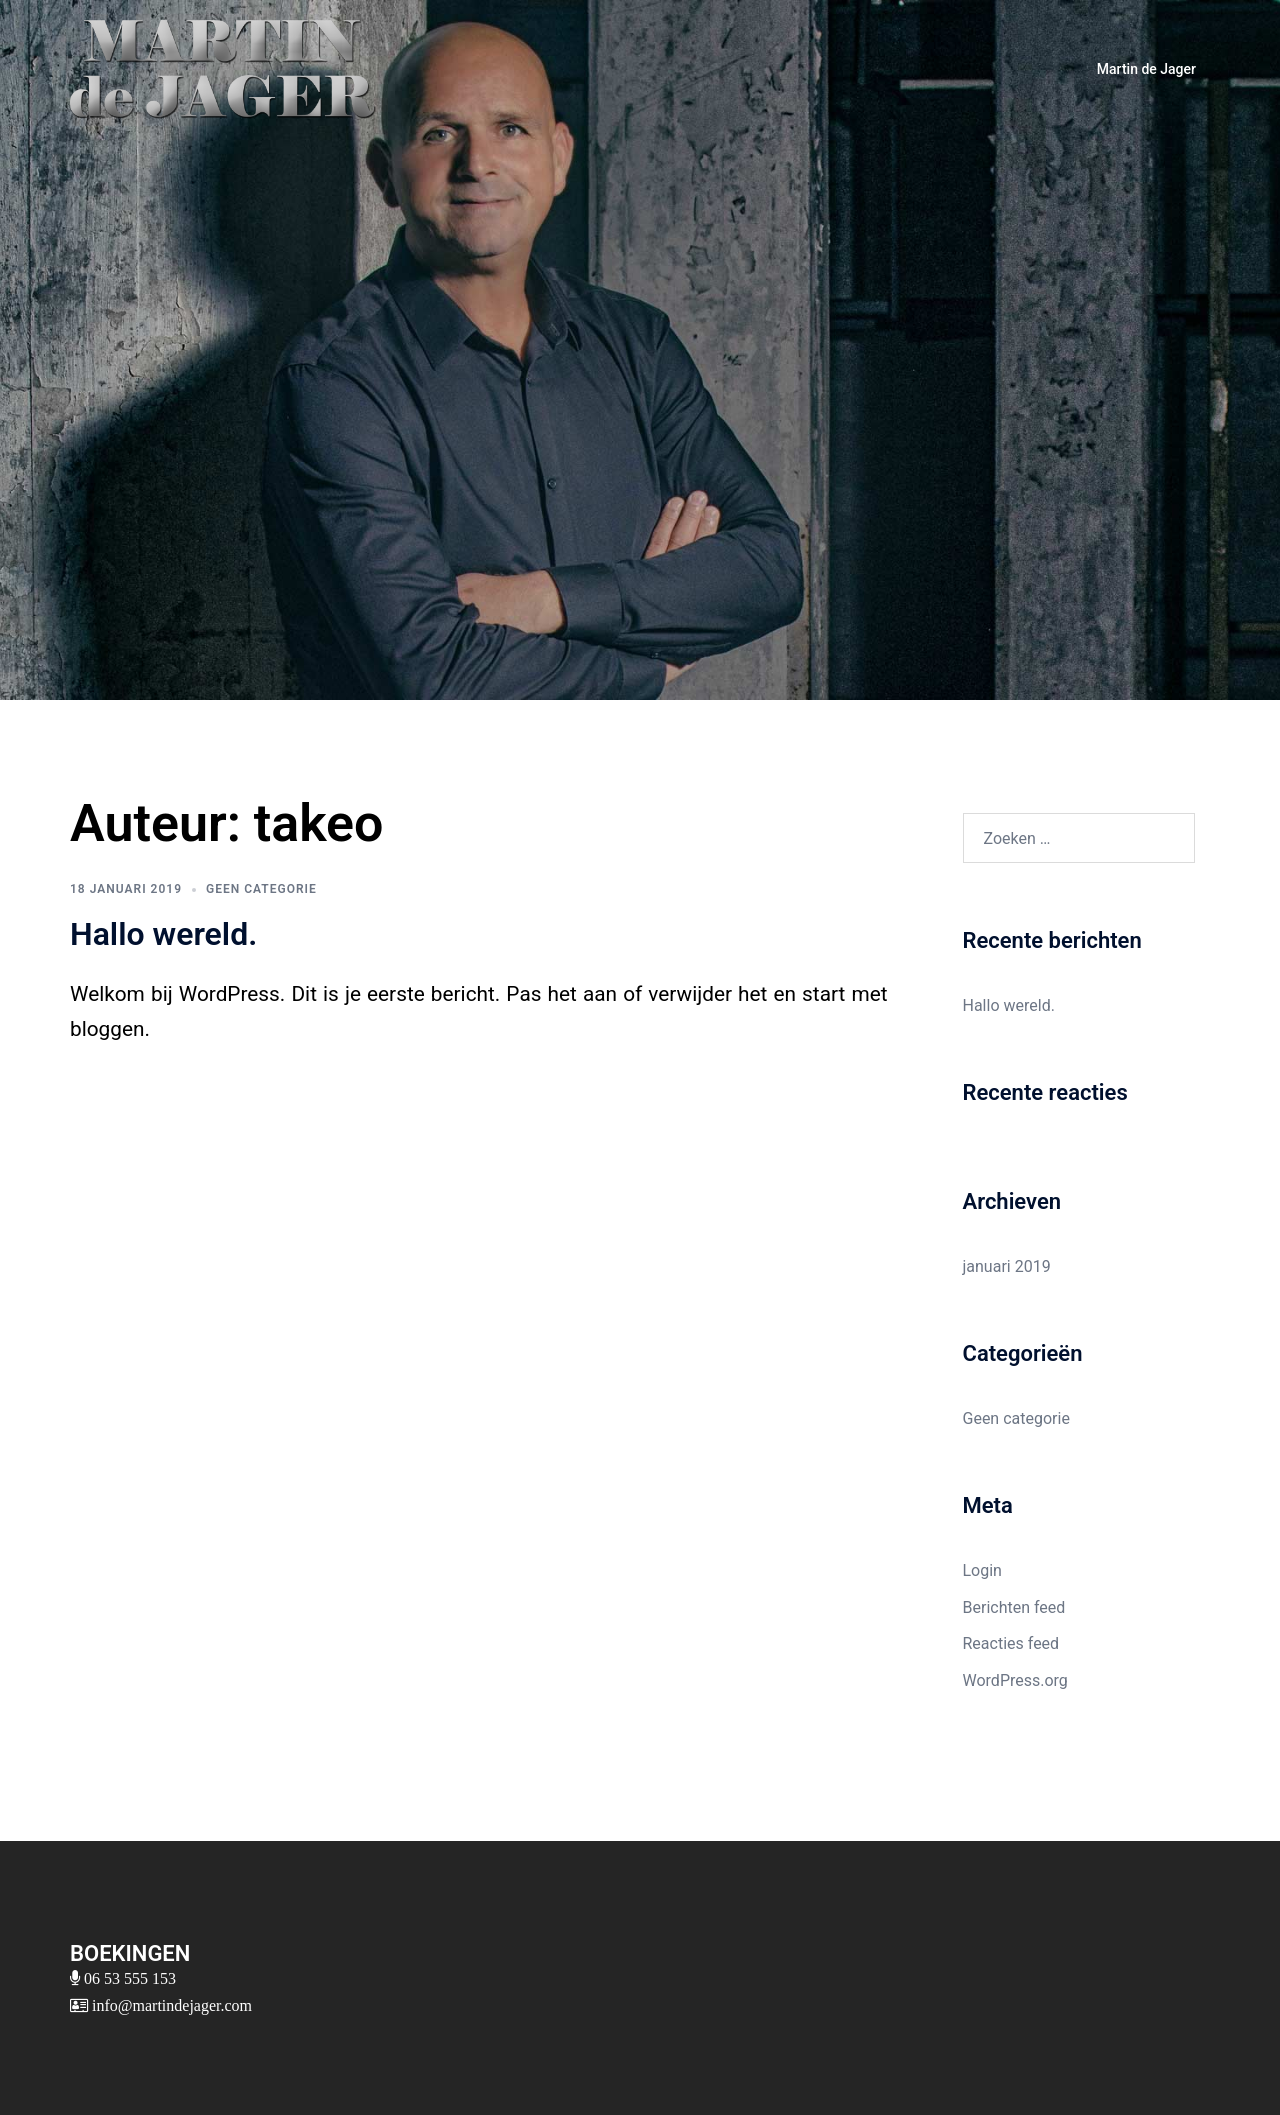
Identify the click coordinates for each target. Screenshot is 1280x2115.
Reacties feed (1011, 1643)
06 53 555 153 (128, 1978)
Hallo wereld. (163, 934)
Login (982, 1570)
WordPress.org (1015, 1680)
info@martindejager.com (170, 2005)
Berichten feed (1014, 1607)
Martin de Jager (1146, 69)
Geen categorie (261, 889)
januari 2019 (1007, 1266)
